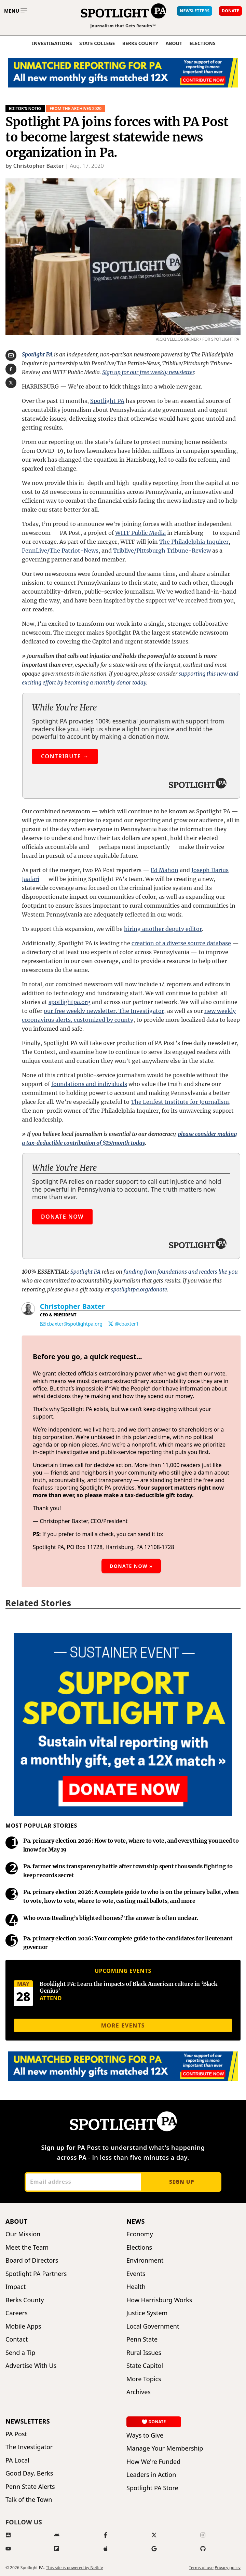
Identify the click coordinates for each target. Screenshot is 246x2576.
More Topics (143, 2379)
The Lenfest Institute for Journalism (180, 1101)
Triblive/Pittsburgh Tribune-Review (162, 550)
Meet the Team (27, 2247)
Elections (139, 2247)
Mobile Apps (23, 2326)
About (174, 43)
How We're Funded (153, 2462)
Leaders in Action (151, 2475)
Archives (138, 2392)
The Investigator (29, 2447)
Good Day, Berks (29, 2473)
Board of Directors (31, 2260)
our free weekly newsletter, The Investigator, (105, 1010)
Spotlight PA (107, 400)
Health (136, 2287)
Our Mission (22, 2234)
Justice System (146, 2313)
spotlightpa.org (70, 1002)
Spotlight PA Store (152, 2488)
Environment (145, 2260)
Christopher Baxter (72, 1306)
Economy (139, 2234)
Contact (16, 2339)
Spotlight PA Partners (36, 2274)
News (135, 2221)
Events (136, 2274)
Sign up (181, 2181)
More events (123, 2025)
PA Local (17, 2460)
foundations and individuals (89, 1084)
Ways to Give (144, 2435)
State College (97, 43)
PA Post (16, 2434)
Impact (15, 2287)
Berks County (140, 43)
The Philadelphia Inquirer (194, 541)
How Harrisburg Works (159, 2300)
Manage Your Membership (164, 2448)
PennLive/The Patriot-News (60, 550)
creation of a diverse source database (181, 943)
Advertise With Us (30, 2366)
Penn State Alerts (30, 2487)
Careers (16, 2313)
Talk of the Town (28, 2500)
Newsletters (27, 2421)
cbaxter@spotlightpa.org (74, 1323)
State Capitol (144, 2366)
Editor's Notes (25, 108)
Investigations (52, 43)
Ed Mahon (164, 870)
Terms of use (201, 2568)
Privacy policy (228, 2568)
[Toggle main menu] (15, 11)
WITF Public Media (140, 532)
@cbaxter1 (127, 1323)
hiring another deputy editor (163, 928)
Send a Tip (20, 2353)
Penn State (142, 2339)
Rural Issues (143, 2353)
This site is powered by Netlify (74, 2568)
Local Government (152, 2326)
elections (203, 43)
